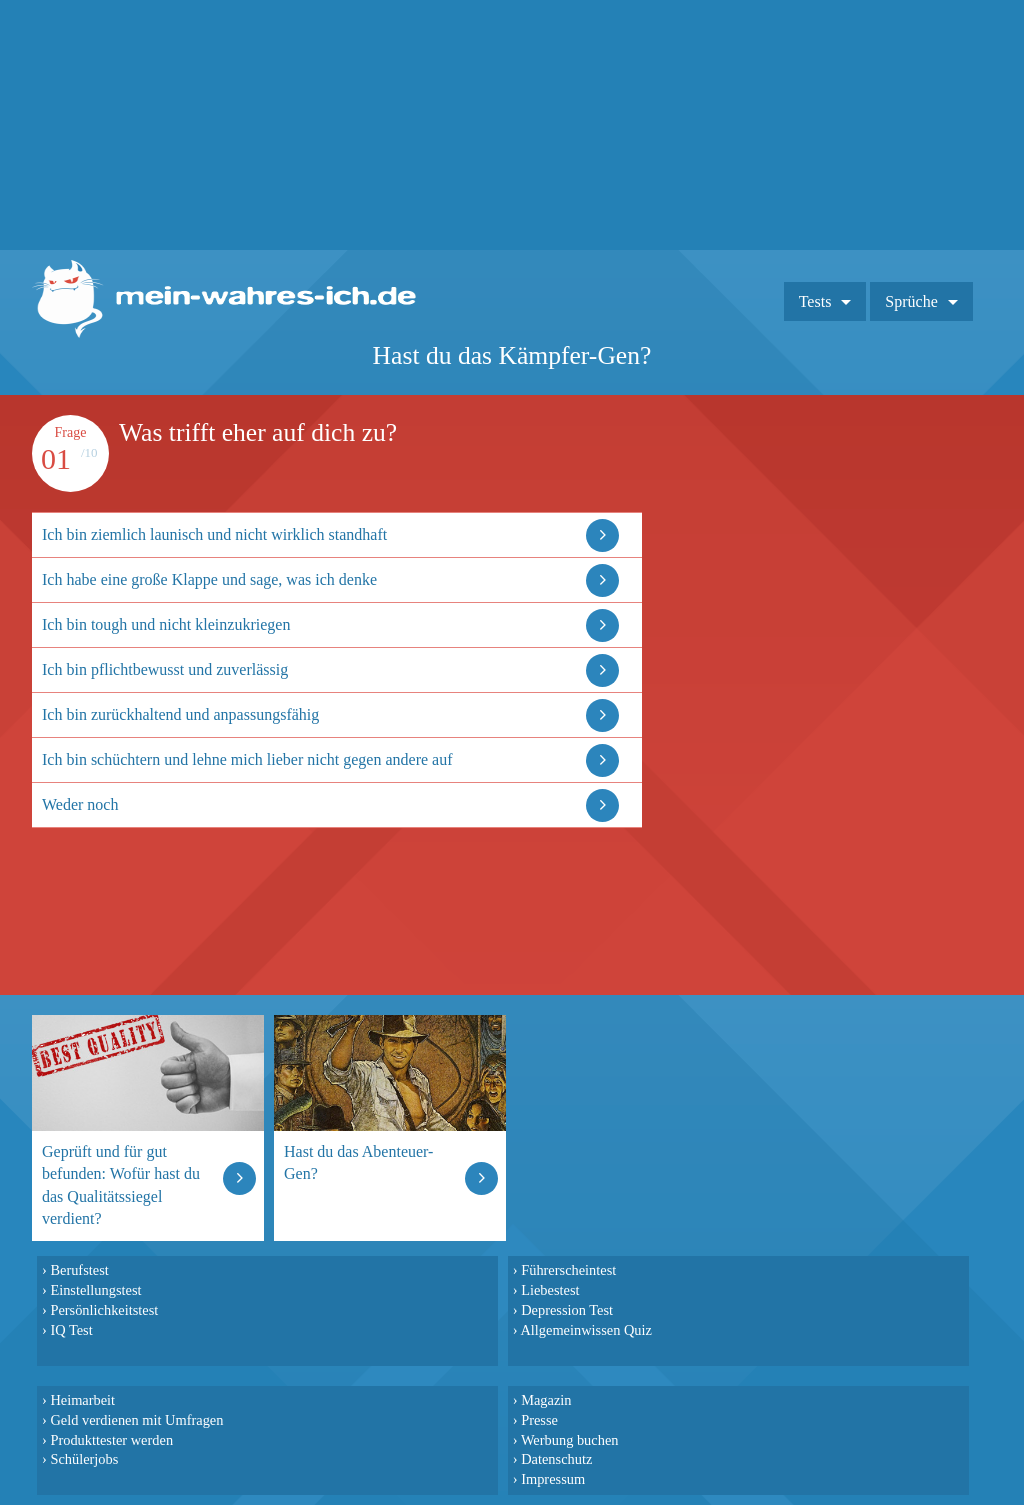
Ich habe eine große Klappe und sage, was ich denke (209, 579)
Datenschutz (556, 1459)
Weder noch (80, 804)
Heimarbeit (82, 1400)
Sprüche (911, 301)
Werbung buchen (570, 1440)
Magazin (546, 1400)
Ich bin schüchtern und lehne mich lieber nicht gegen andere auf (247, 759)
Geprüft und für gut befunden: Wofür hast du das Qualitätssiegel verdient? (121, 1184)
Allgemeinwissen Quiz (586, 1330)
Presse (539, 1420)
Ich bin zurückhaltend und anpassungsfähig (180, 714)
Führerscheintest (568, 1270)
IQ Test (71, 1330)
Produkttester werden (111, 1440)
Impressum (553, 1479)
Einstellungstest (95, 1290)
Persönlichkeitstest (104, 1310)
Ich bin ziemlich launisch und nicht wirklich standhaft (214, 534)
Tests (815, 301)
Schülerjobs (84, 1459)
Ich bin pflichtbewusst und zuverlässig (165, 669)
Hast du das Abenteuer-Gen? (358, 1162)
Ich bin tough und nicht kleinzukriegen (166, 624)
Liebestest (550, 1290)
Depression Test (567, 1310)
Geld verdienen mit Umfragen (136, 1420)
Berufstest (79, 1270)
